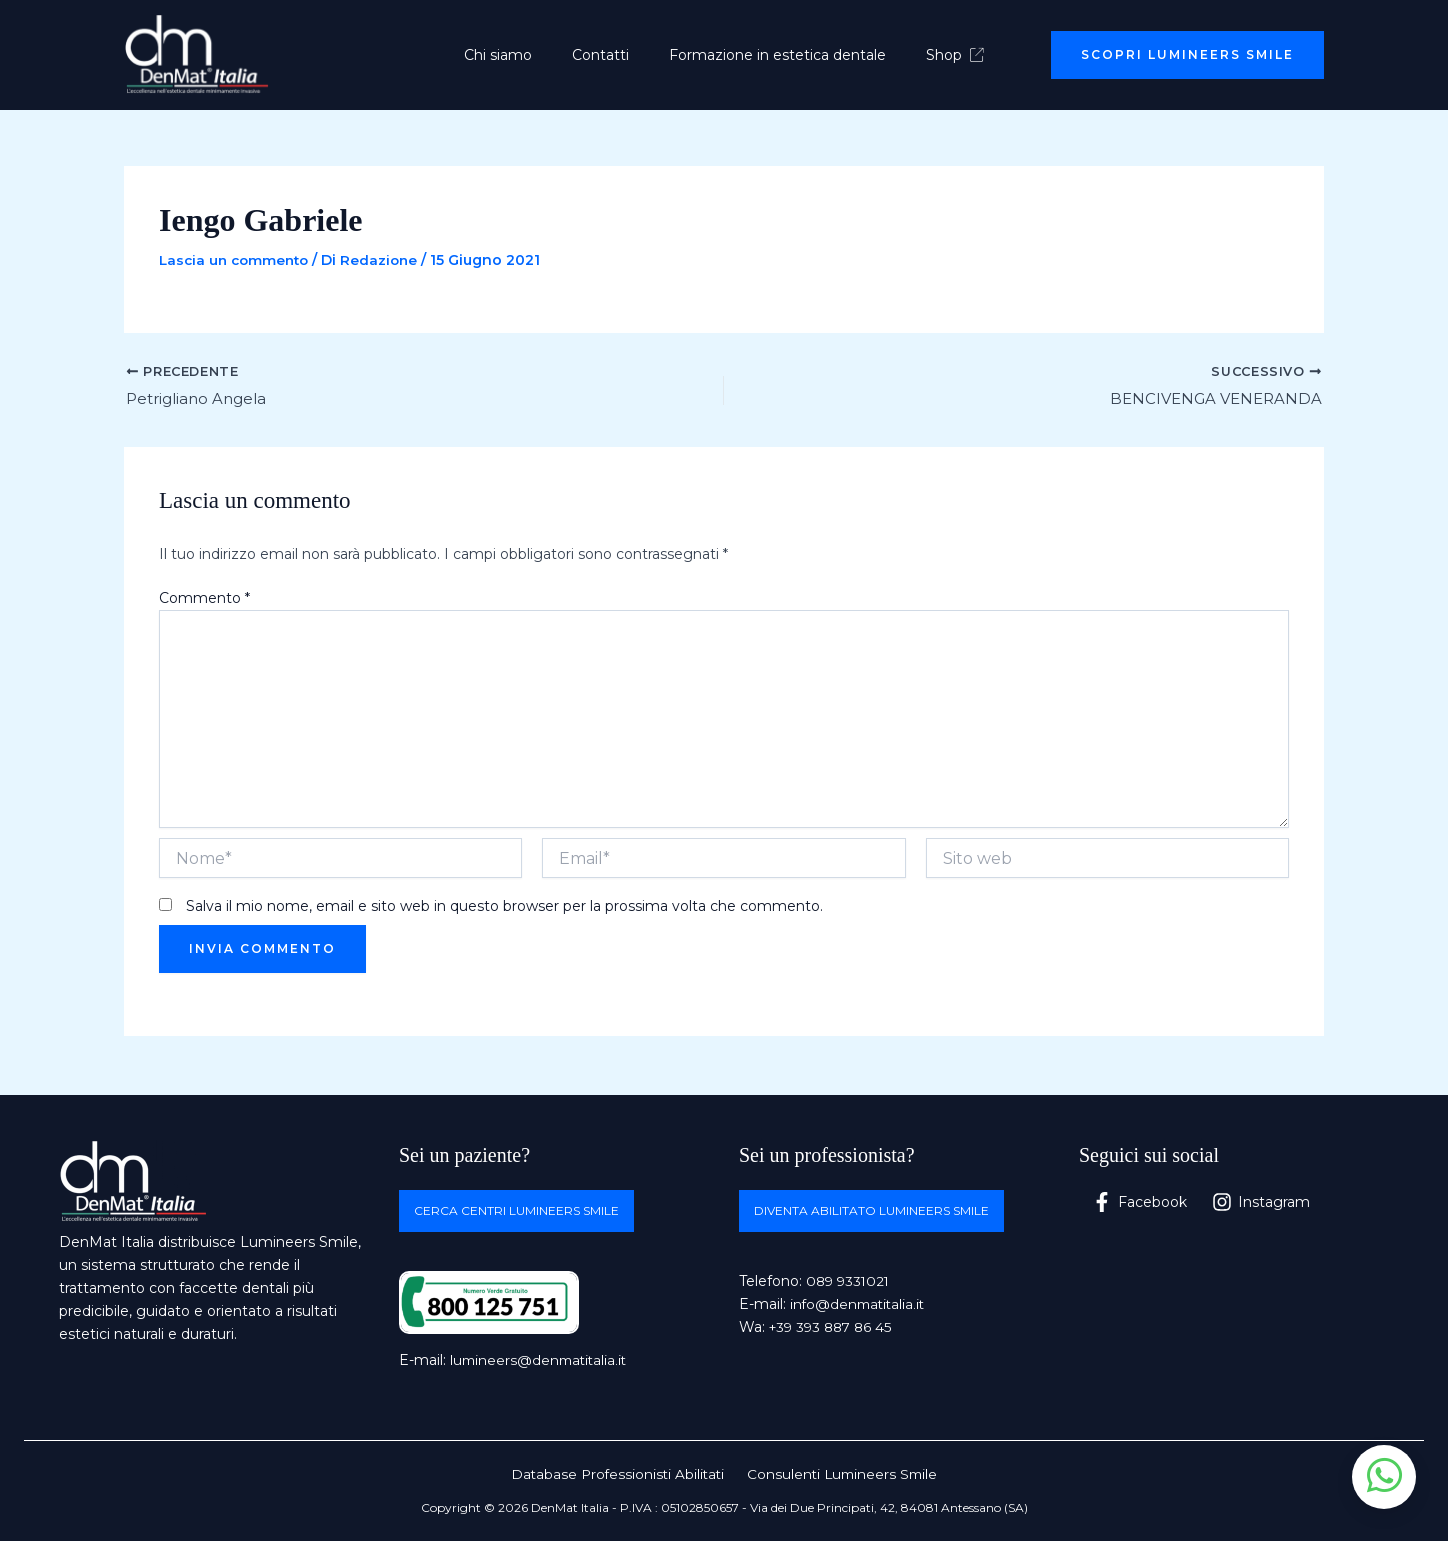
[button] (1187, 55)
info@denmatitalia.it (860, 1305)
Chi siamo (516, 55)
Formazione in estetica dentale (771, 55)
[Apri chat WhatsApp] (1384, 1477)
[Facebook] (1140, 1202)
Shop (937, 55)
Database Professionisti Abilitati (619, 1474)
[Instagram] (1262, 1202)
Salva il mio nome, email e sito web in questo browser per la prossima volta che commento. (504, 908)
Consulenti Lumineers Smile (841, 1474)
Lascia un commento (237, 260)
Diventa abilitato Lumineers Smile (871, 1210)
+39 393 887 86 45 (834, 1328)
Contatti (606, 55)
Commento (204, 600)
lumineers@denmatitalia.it (541, 1360)
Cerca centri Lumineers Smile (516, 1210)
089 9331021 (850, 1281)
